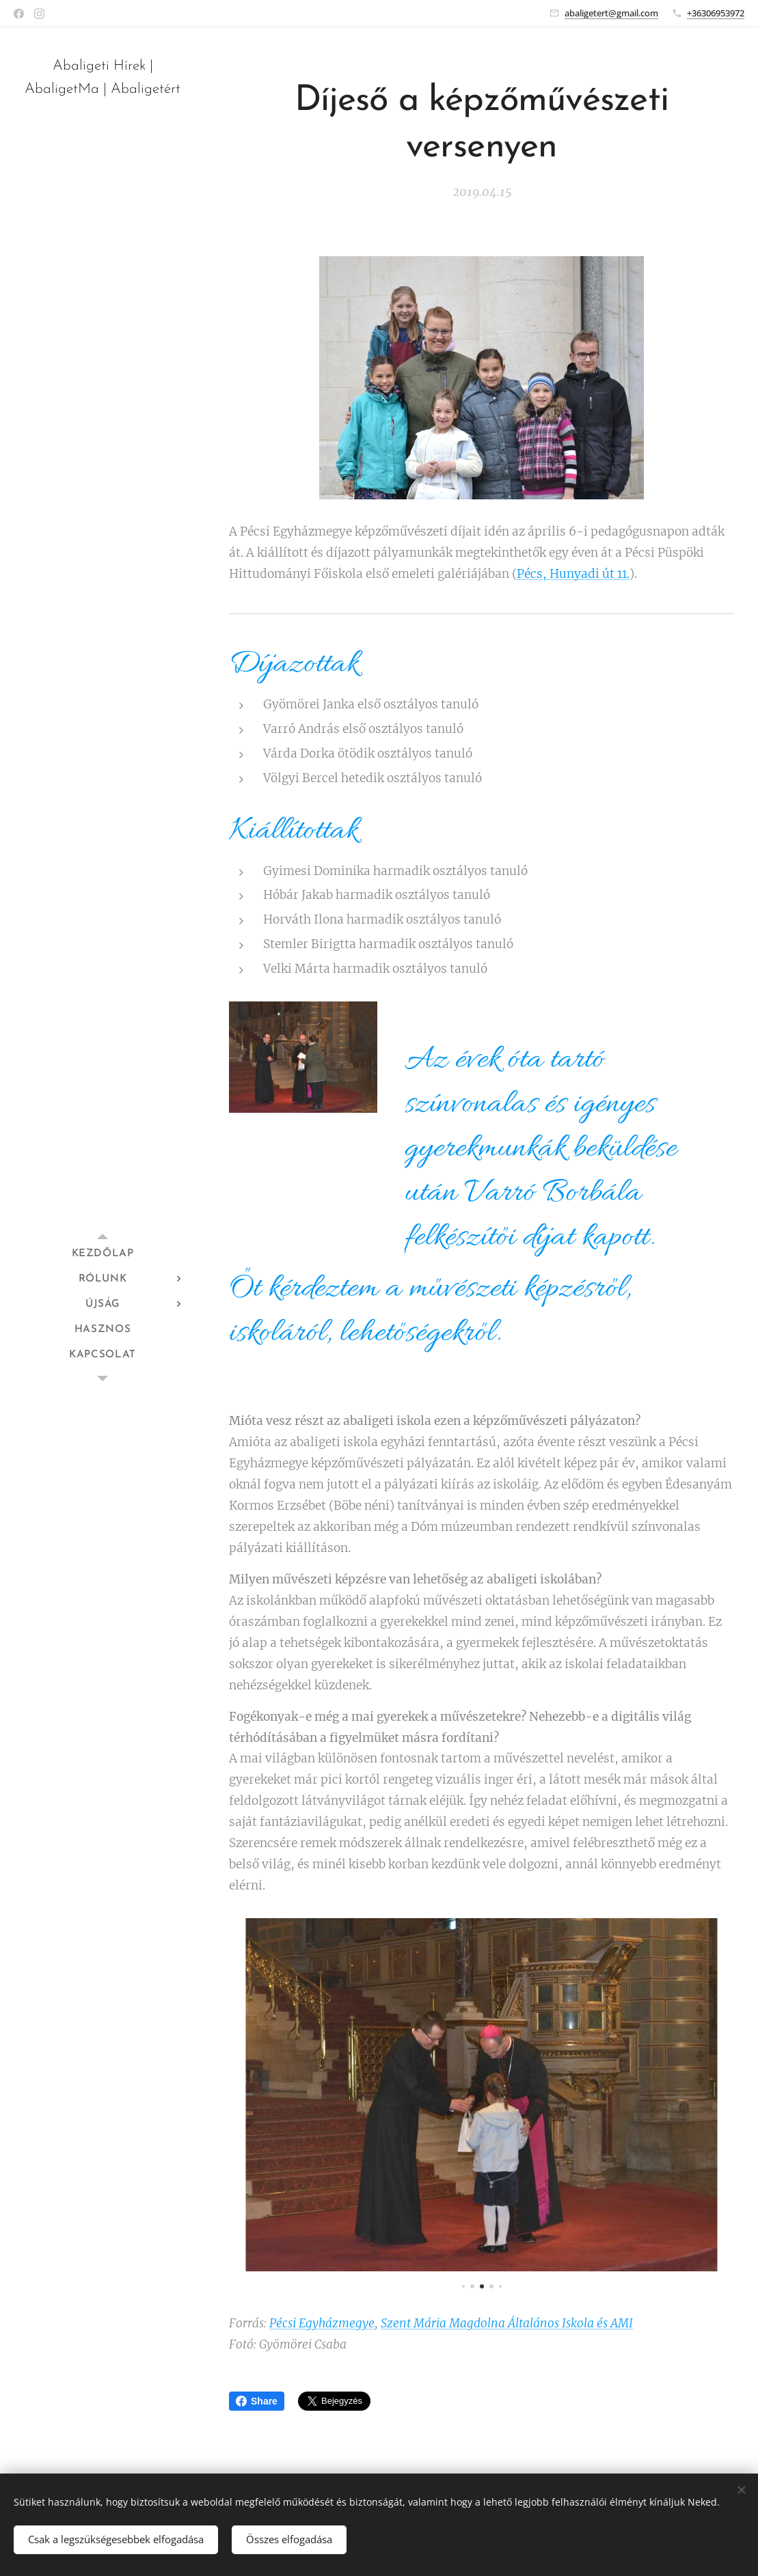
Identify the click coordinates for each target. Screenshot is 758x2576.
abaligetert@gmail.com (611, 13)
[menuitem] (102, 1254)
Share (257, 2401)
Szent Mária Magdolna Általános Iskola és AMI (507, 2323)
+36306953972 (715, 13)
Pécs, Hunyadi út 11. (573, 573)
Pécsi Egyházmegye (322, 2323)
